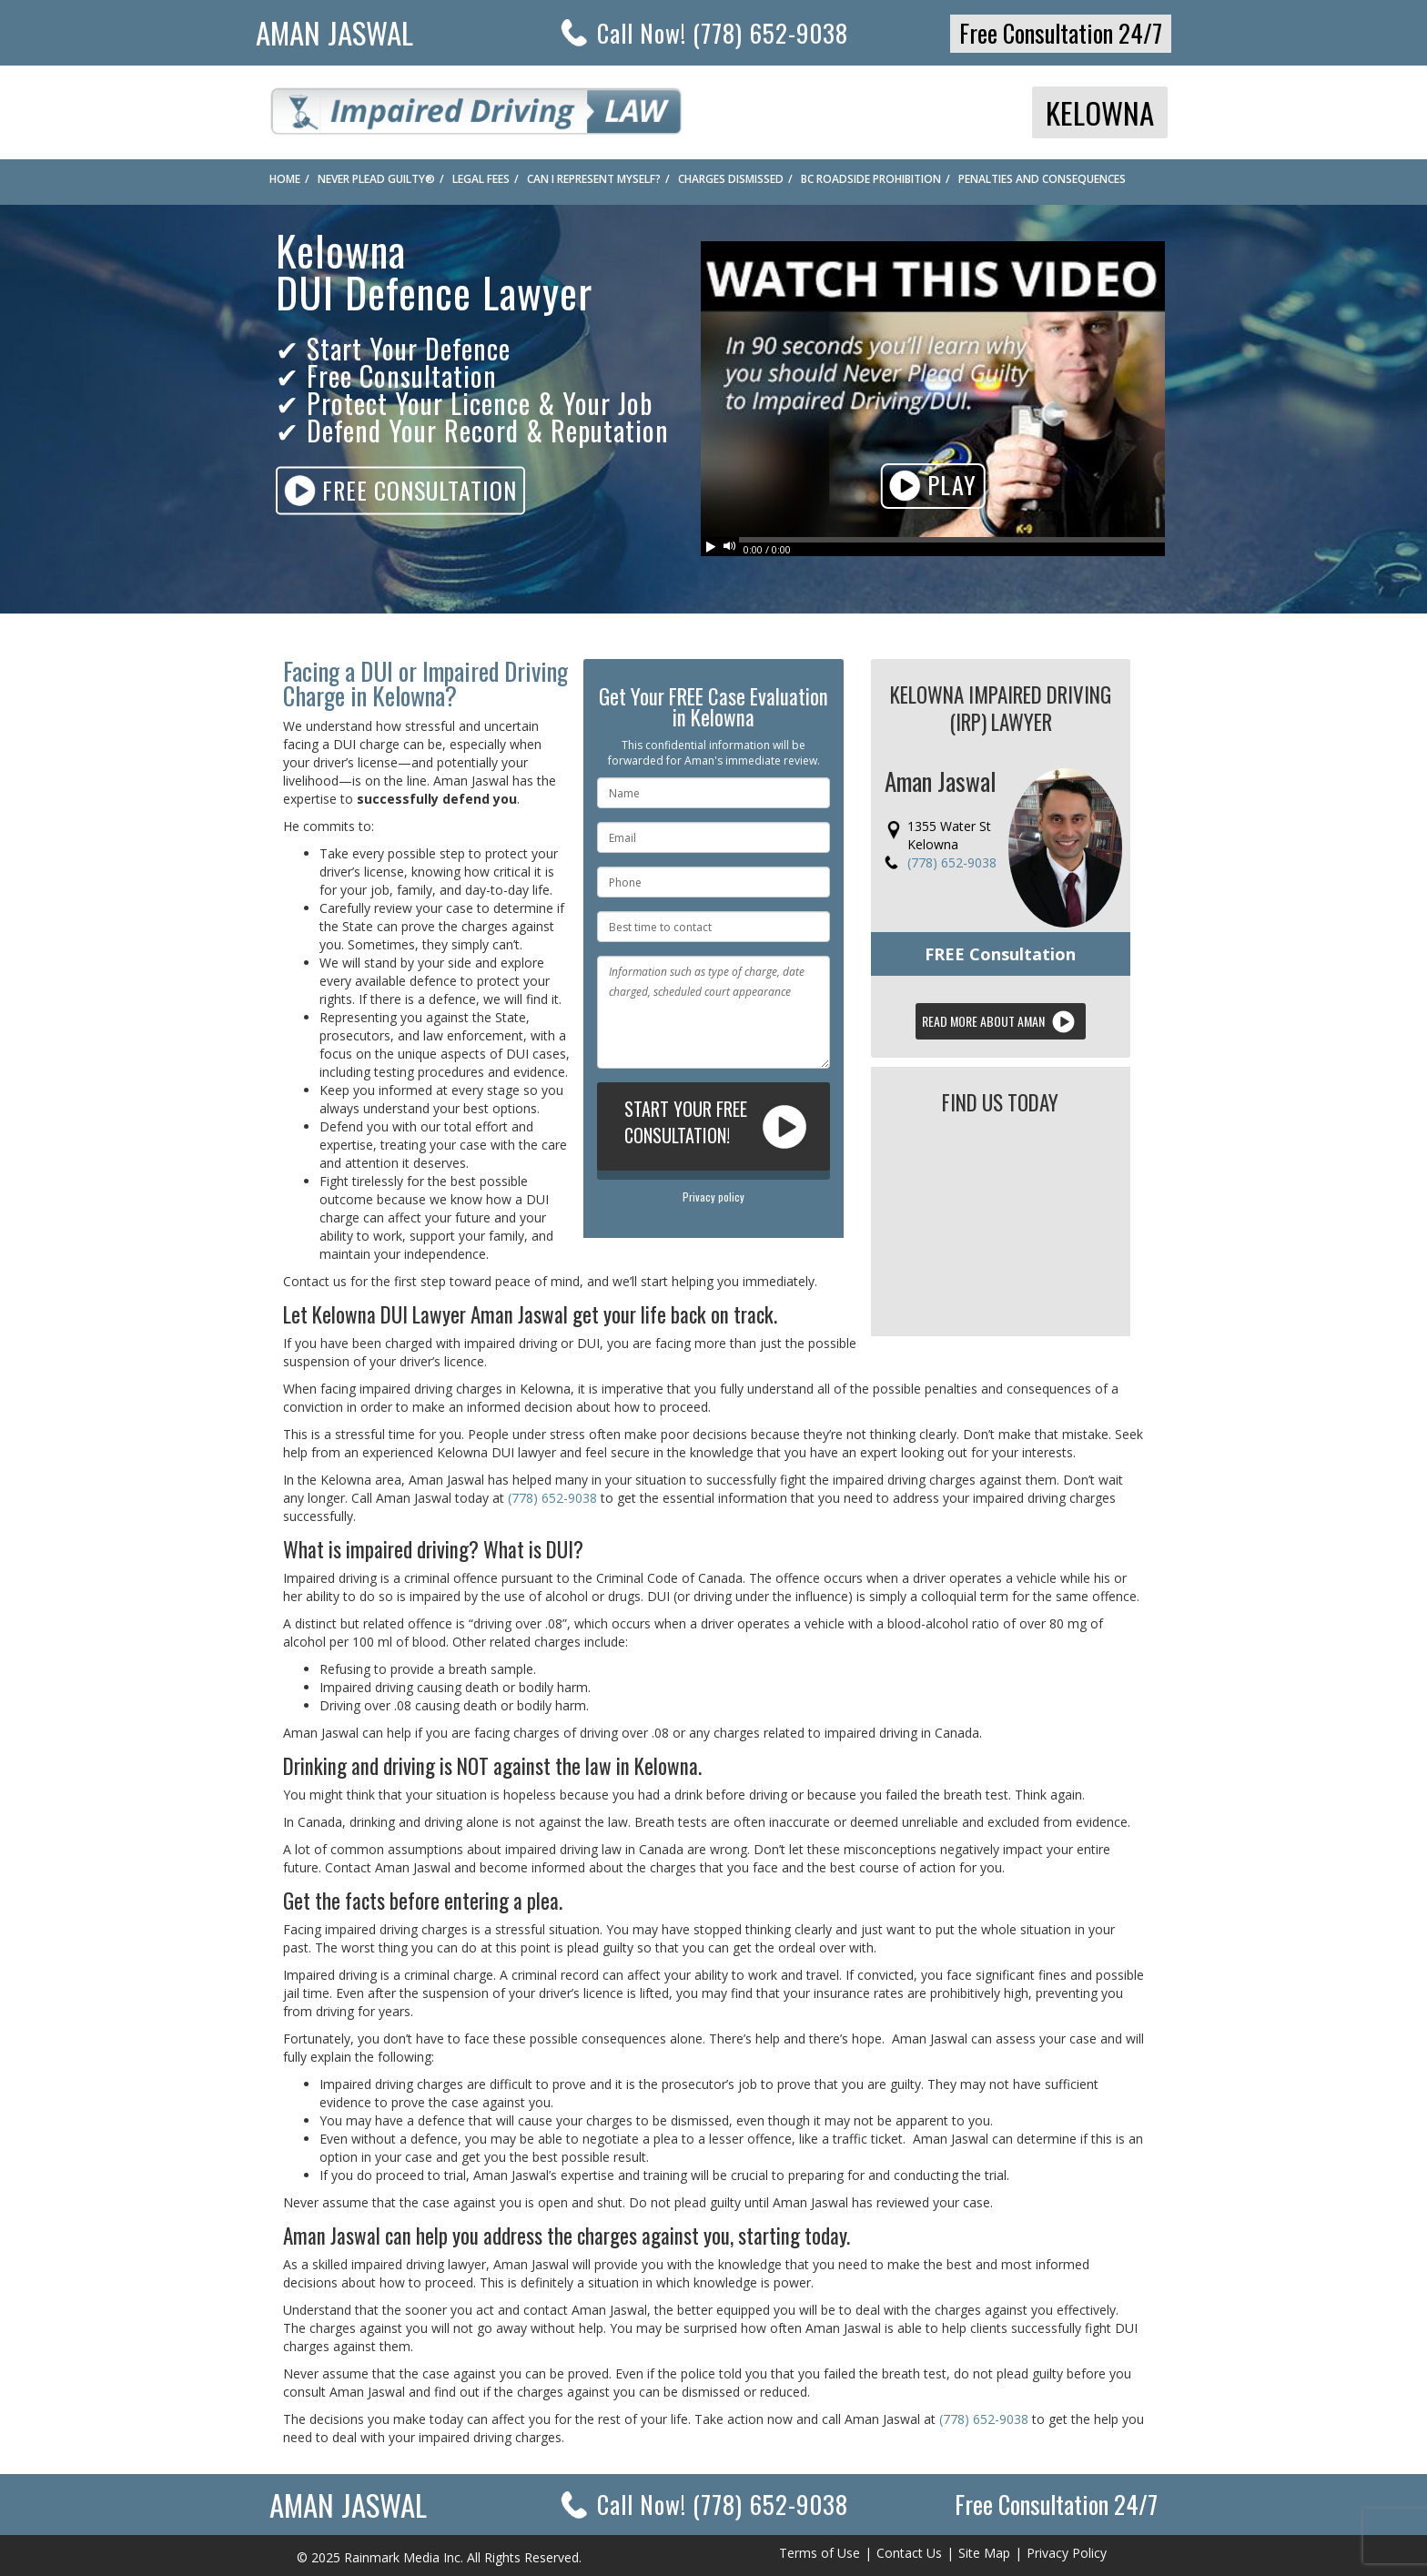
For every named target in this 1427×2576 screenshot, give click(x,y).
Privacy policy (713, 1196)
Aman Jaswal (334, 32)
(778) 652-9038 (952, 862)
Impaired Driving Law (476, 105)
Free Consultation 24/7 (1060, 33)
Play (933, 487)
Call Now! (722, 2504)
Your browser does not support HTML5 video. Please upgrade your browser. (933, 389)
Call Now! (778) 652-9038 (722, 33)
